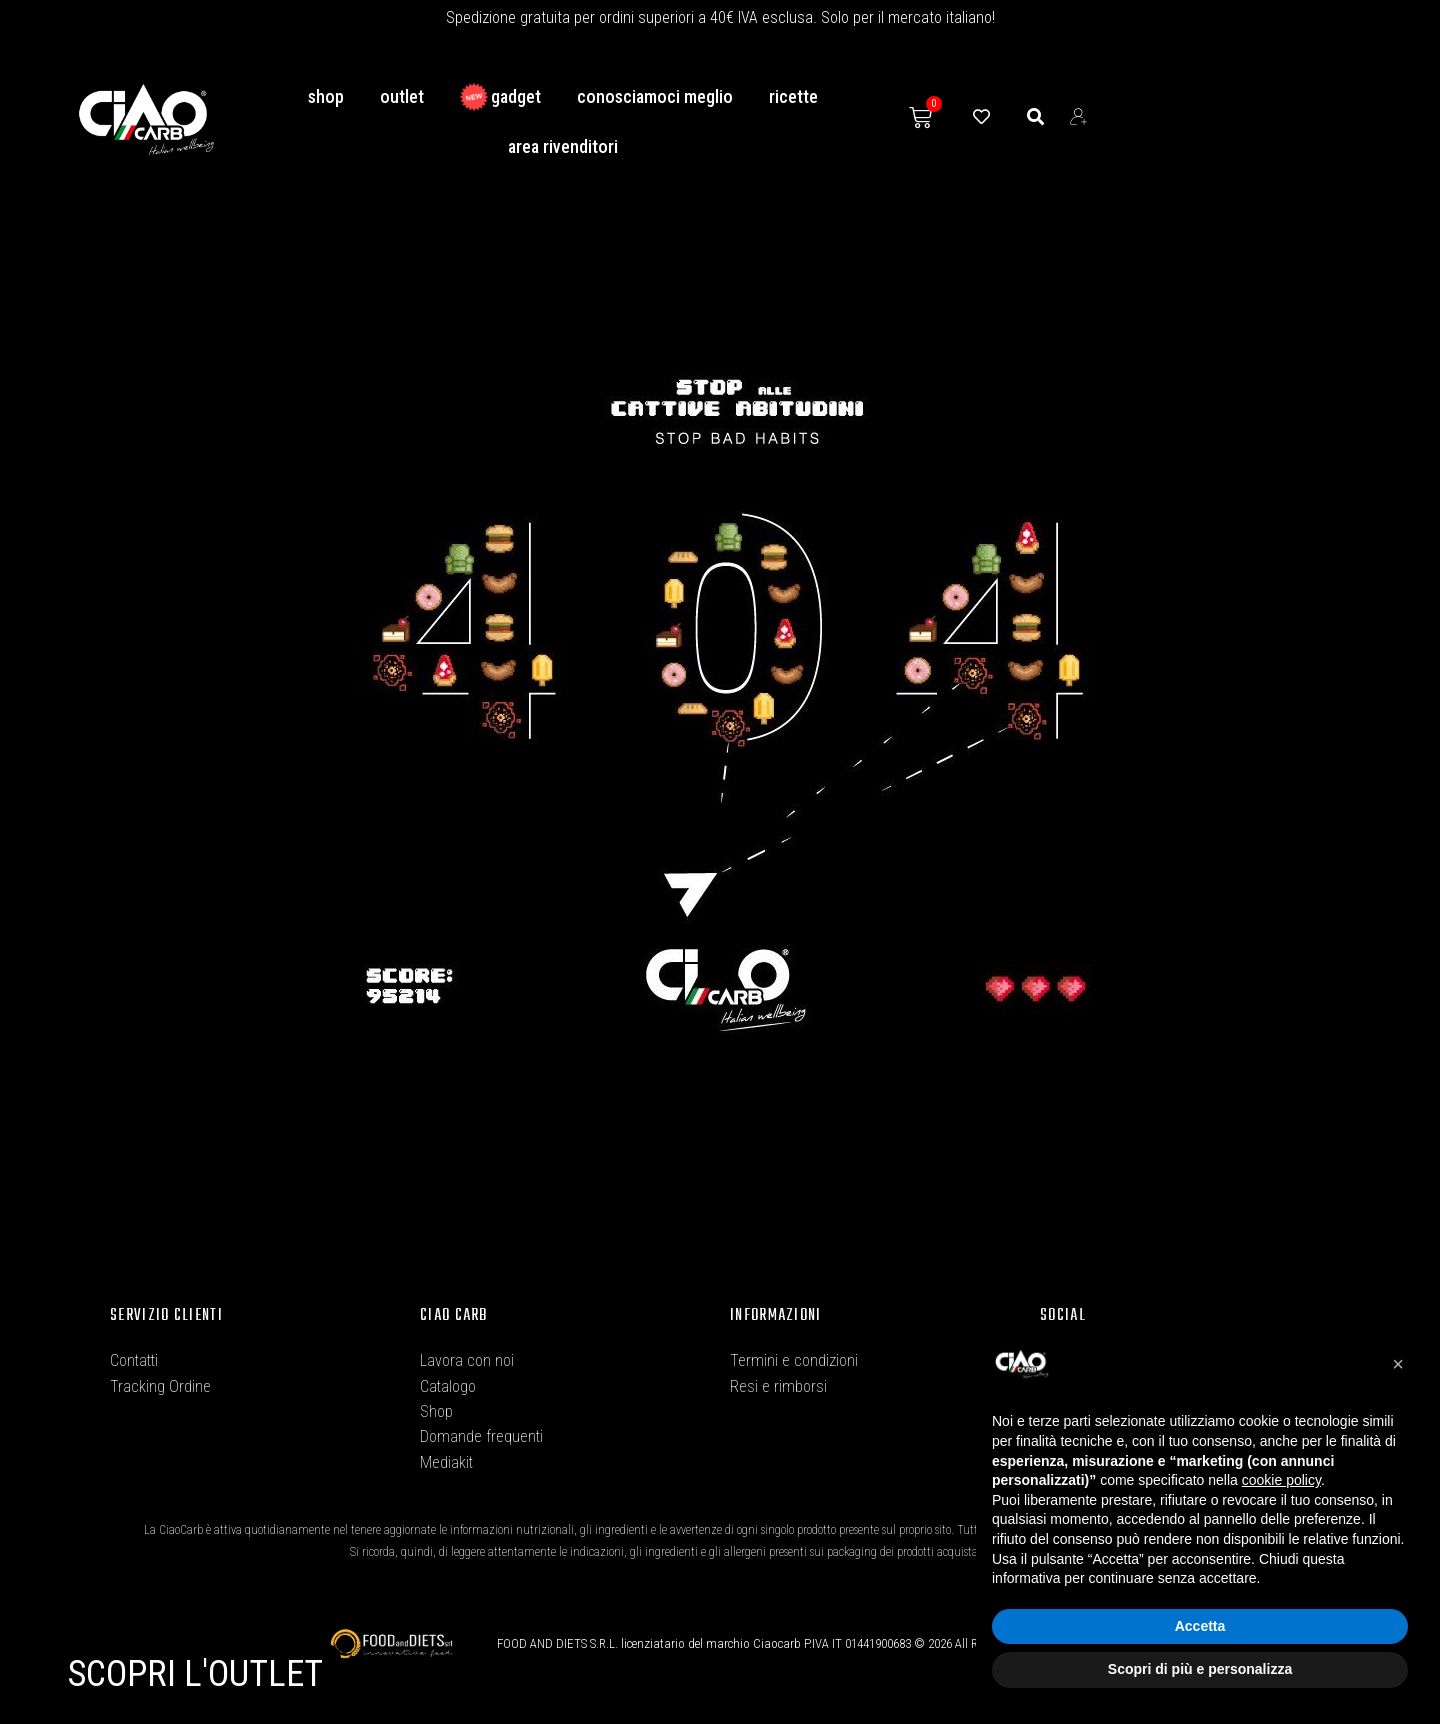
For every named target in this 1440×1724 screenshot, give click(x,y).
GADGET (500, 97)
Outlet (402, 96)
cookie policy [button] (1281, 1480)
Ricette (793, 96)
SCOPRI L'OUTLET (195, 1674)
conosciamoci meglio (655, 96)
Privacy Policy (775, 1431)
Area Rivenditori (563, 146)
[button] (1398, 1364)
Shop (326, 96)
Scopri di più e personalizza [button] (1200, 1669)
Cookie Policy (773, 1477)
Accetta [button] (1200, 1626)
